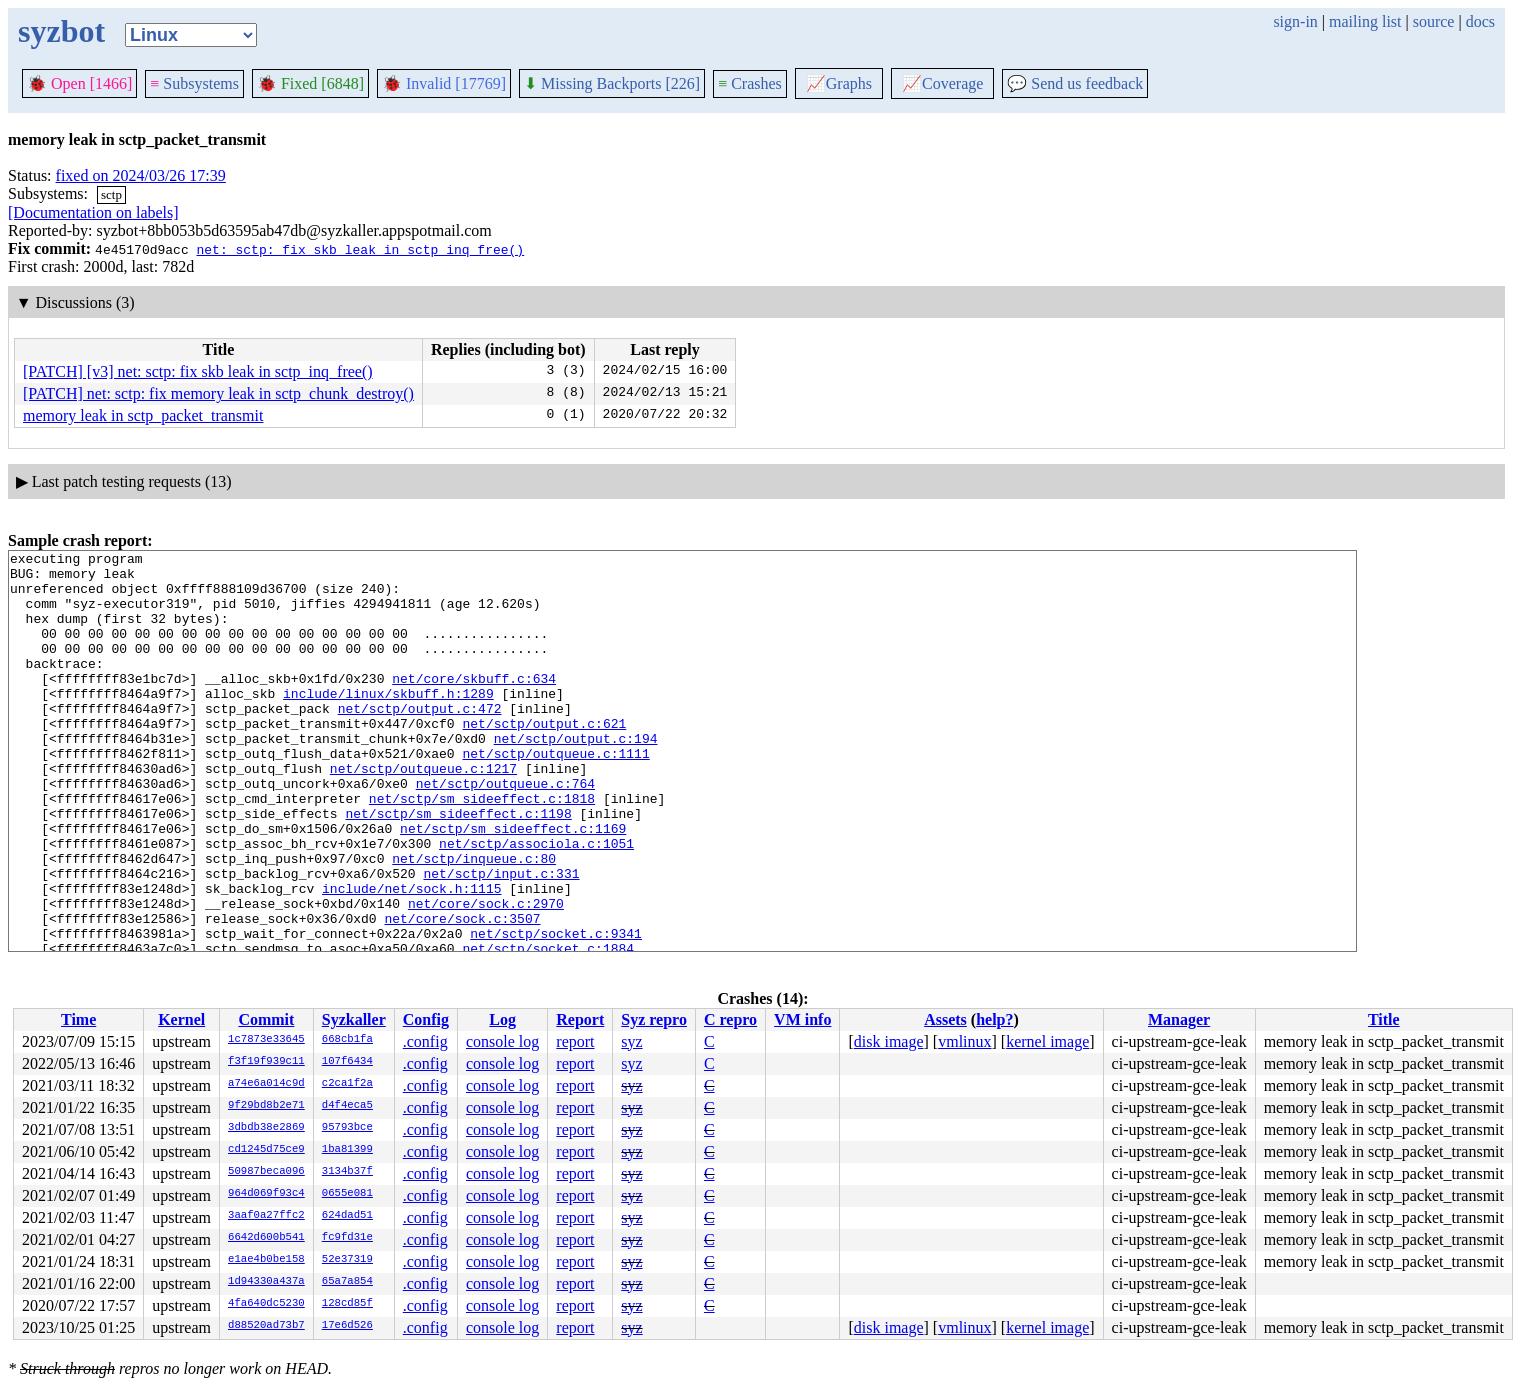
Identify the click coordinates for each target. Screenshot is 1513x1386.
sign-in (1295, 21)
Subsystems (194, 83)
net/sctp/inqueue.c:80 (474, 921)
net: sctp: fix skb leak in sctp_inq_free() (360, 249)
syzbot (61, 31)
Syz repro (654, 1019)
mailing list (1365, 21)
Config (426, 1019)
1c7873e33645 (266, 1040)
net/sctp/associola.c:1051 (536, 903)
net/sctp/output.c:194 (576, 777)
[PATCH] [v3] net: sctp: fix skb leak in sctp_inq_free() (198, 371)
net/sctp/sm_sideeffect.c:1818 (482, 849)
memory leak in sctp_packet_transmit (143, 415)
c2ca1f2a (347, 1084)
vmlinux (964, 1041)
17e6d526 (347, 1326)
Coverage (942, 83)
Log (502, 1019)
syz (631, 1041)
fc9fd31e (347, 1238)
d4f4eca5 (347, 1106)
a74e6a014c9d (266, 1084)
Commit (266, 1019)
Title (1384, 1019)
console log (502, 1041)
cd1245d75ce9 (266, 1150)
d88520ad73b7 (266, 1326)
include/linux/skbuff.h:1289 (388, 723)
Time (78, 1019)
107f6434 (347, 1062)
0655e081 (347, 1194)
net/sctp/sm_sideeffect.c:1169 (513, 885)
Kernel (181, 1019)
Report (580, 1019)
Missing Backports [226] (612, 83)
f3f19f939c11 (266, 1062)
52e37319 (347, 1260)
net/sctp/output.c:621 (544, 759)
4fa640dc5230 (266, 1304)
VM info (802, 1019)
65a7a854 (347, 1282)
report (575, 1041)
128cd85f (347, 1304)
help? (994, 1019)
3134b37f (347, 1172)
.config (425, 1041)
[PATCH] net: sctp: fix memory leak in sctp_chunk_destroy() (218, 393)
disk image (889, 1041)
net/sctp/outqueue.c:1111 (555, 795)
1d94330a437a (266, 1282)
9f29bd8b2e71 (266, 1106)
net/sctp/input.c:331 (501, 939)
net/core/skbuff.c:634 (474, 705)
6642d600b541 (266, 1238)
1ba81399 (347, 1150)
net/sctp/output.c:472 (420, 741)
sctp (111, 194)
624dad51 (347, 1216)
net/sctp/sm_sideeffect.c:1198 (458, 867)
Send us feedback (1075, 83)
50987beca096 (266, 1172)
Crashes (750, 83)
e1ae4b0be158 (266, 1260)
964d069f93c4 (266, 1194)
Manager (1179, 1019)
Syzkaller (354, 1019)
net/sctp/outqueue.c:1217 (423, 813)
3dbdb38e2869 (266, 1128)
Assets (945, 1019)
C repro (730, 1019)
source (1434, 21)
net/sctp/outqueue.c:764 (505, 831)
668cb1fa (347, 1040)
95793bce (347, 1128)
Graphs (839, 83)
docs (1480, 21)
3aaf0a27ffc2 (266, 1216)
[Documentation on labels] (93, 212)
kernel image (1047, 1041)
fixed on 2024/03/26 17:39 (141, 175)
